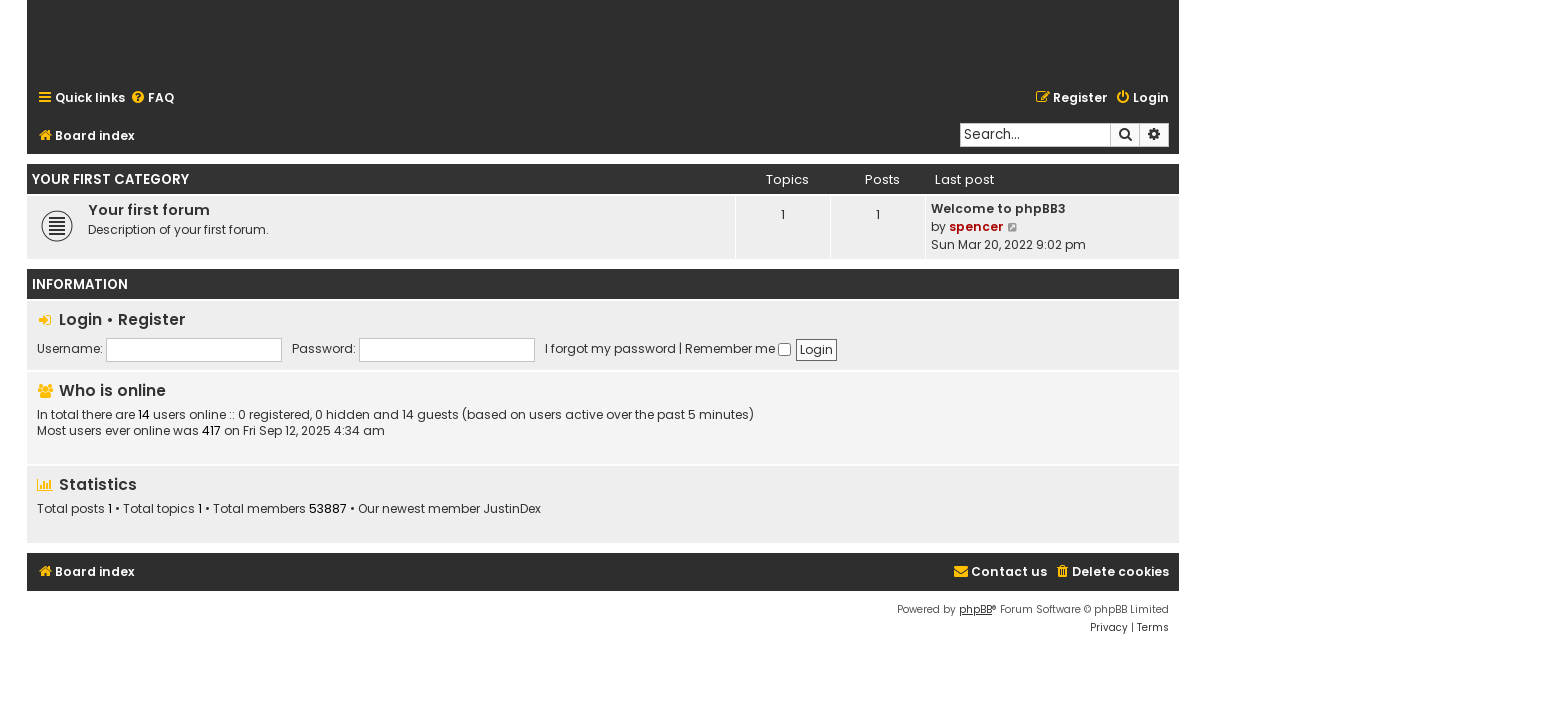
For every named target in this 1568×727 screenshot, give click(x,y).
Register (152, 319)
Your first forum (149, 210)
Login (80, 319)
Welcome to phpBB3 (998, 208)
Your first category (110, 179)
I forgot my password (610, 348)
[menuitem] (152, 98)
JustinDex (512, 509)
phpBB (975, 609)
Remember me (738, 348)
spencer (976, 226)
